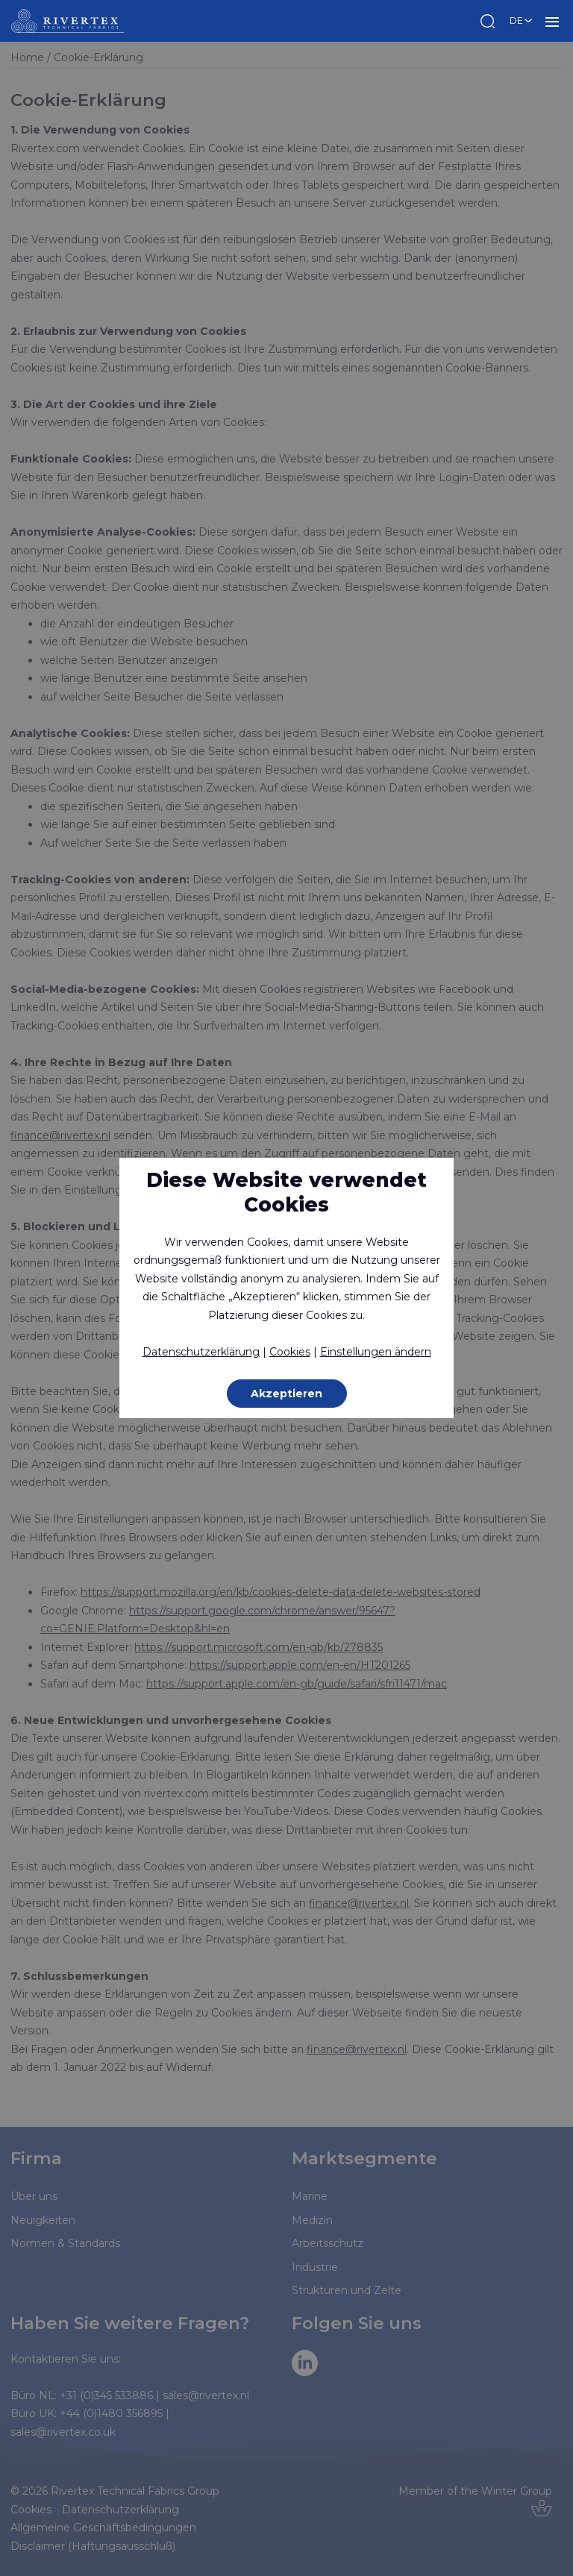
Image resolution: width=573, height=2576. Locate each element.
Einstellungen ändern (375, 1351)
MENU (552, 21)
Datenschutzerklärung (201, 1351)
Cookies (289, 1351)
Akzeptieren (286, 1393)
